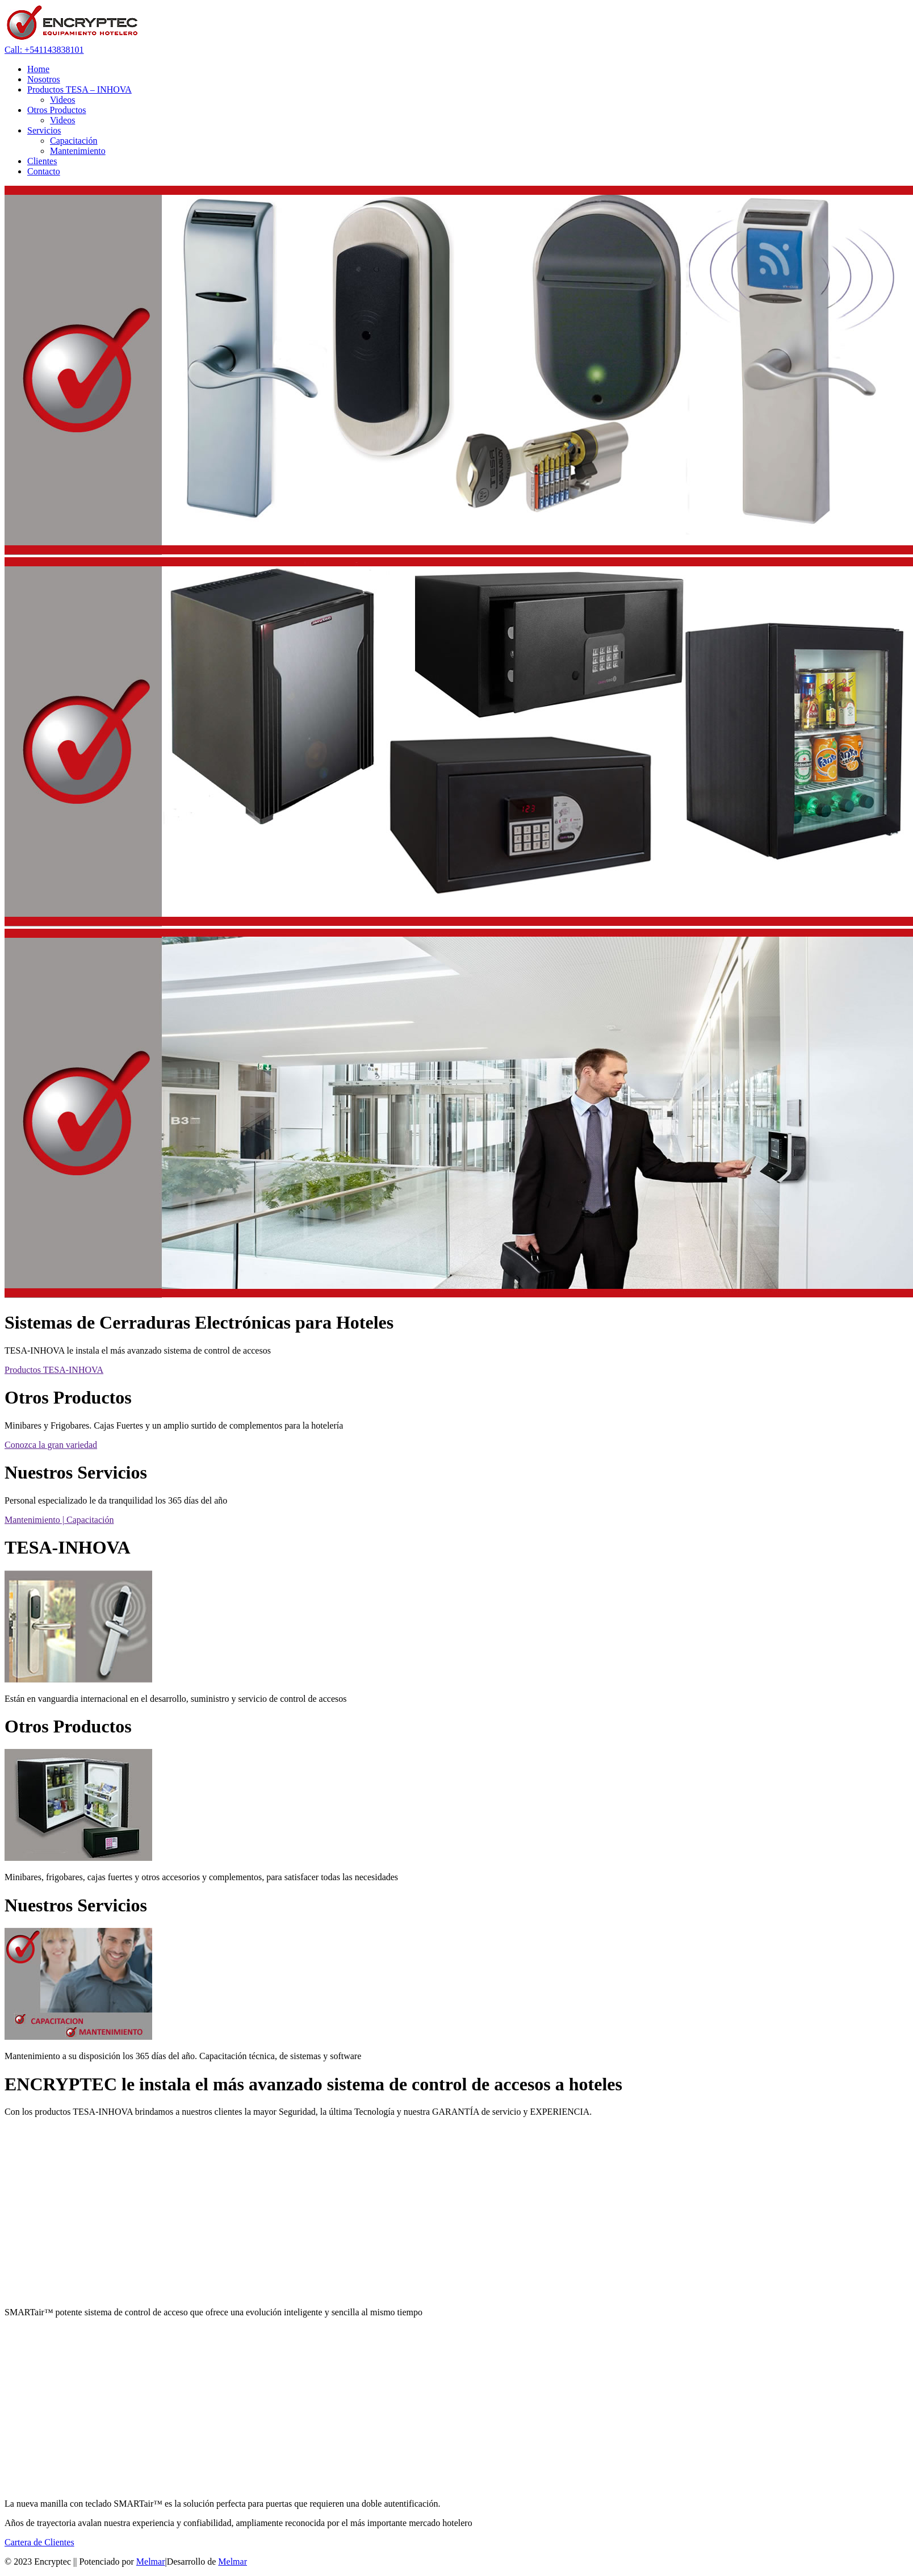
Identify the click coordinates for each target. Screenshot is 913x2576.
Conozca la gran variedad (51, 1445)
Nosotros (43, 79)
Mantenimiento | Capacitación (59, 1520)
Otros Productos (56, 110)
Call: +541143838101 (44, 50)
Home (38, 69)
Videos (62, 100)
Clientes (42, 161)
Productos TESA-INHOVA (54, 1370)
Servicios (44, 130)
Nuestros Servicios (76, 1905)
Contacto (43, 171)
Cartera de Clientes (39, 2542)
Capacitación (74, 140)
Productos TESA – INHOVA (79, 89)
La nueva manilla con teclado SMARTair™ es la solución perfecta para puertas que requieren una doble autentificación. (223, 2503)
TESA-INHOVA (68, 1547)
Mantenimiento (78, 151)
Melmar (150, 2561)
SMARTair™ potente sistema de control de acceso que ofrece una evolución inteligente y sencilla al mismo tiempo (213, 2312)
